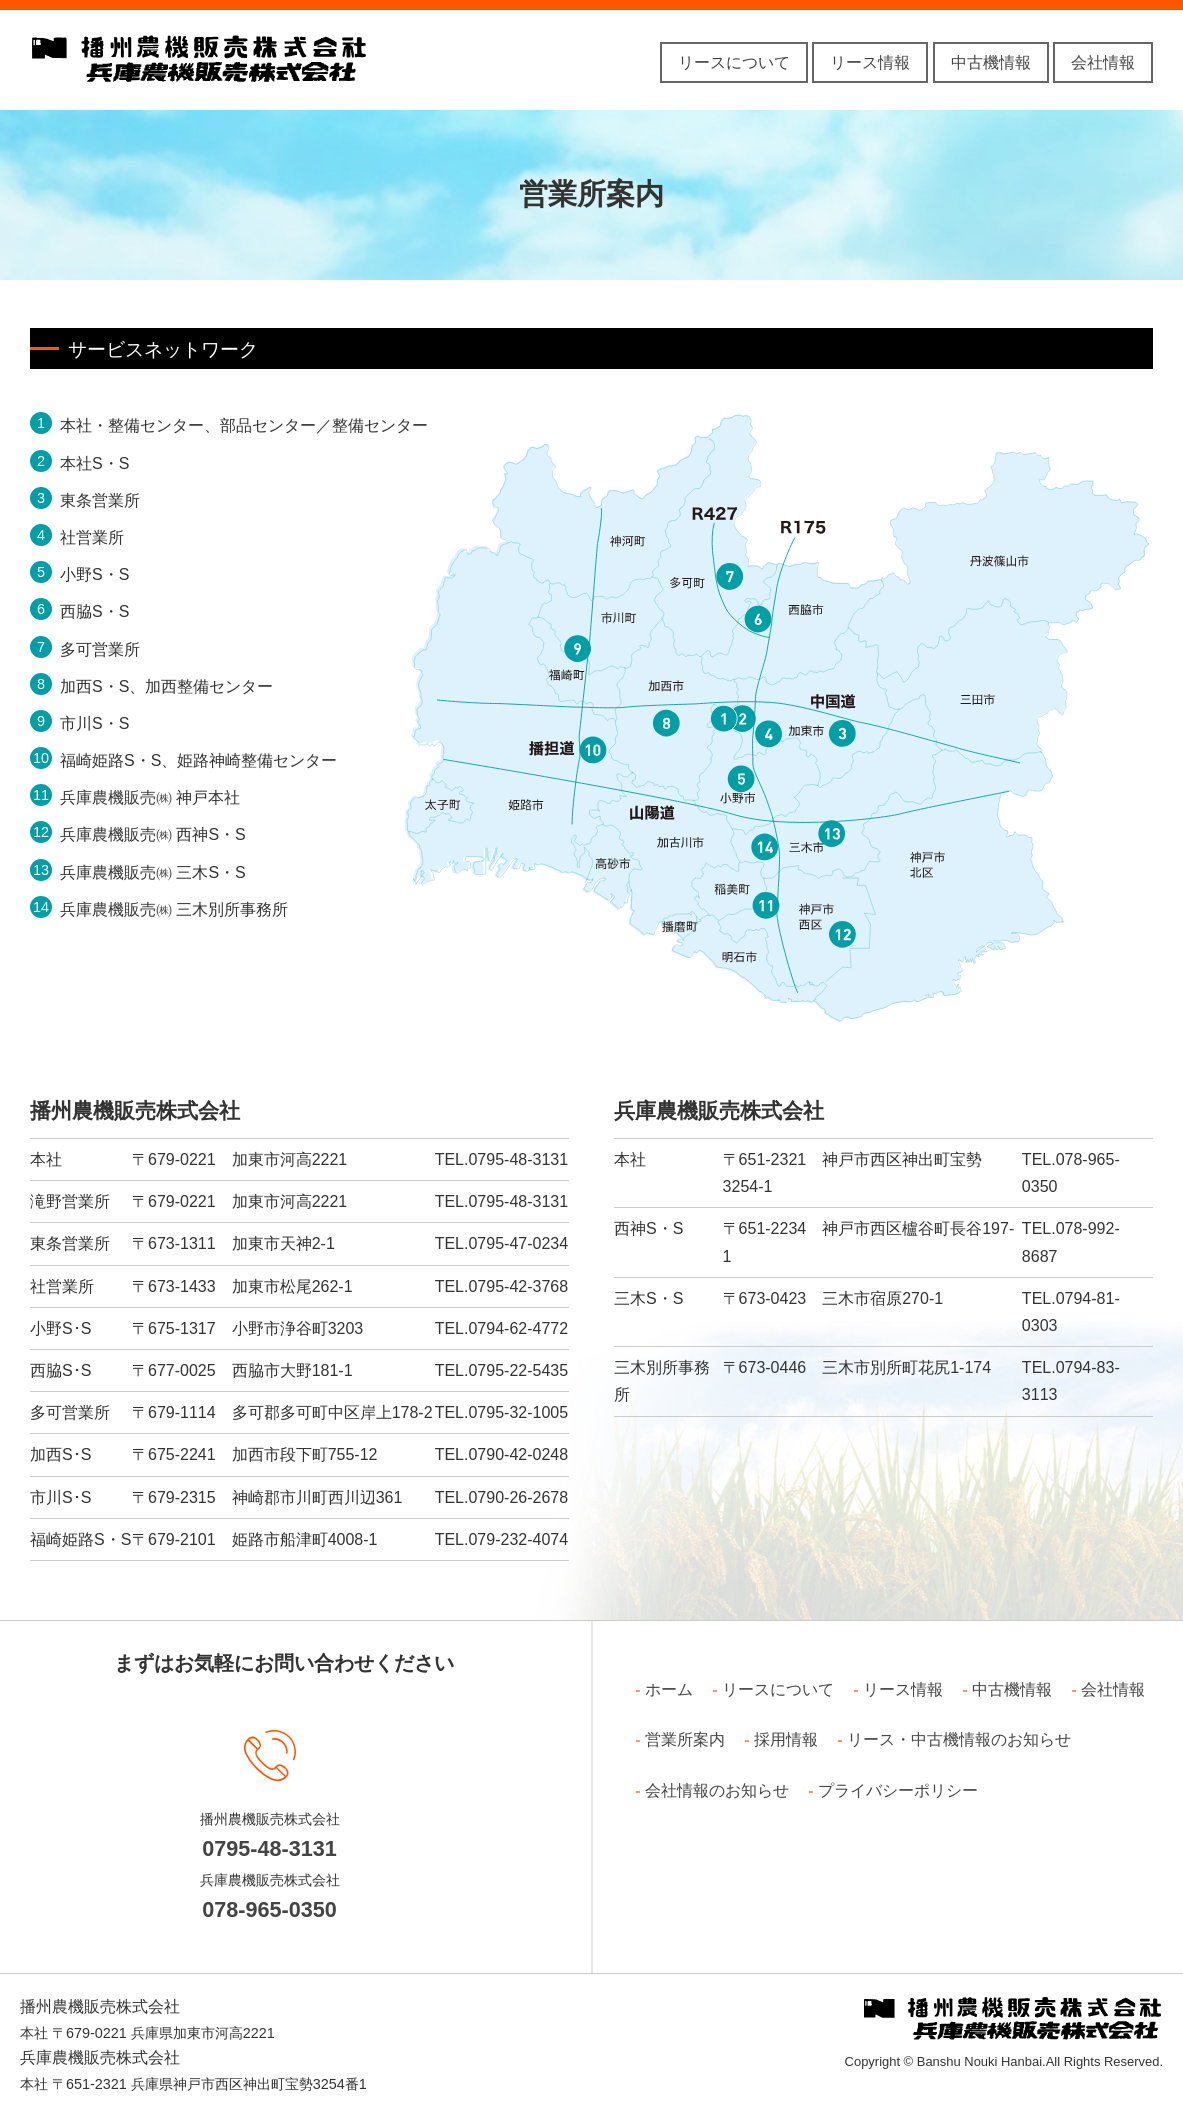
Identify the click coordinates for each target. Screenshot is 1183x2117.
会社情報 (1103, 62)
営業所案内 (685, 1739)
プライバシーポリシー (898, 1790)
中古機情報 (991, 62)
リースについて (734, 62)
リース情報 (870, 62)
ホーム (669, 1689)
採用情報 (786, 1739)
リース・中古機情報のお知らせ (959, 1739)
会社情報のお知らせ (717, 1790)
